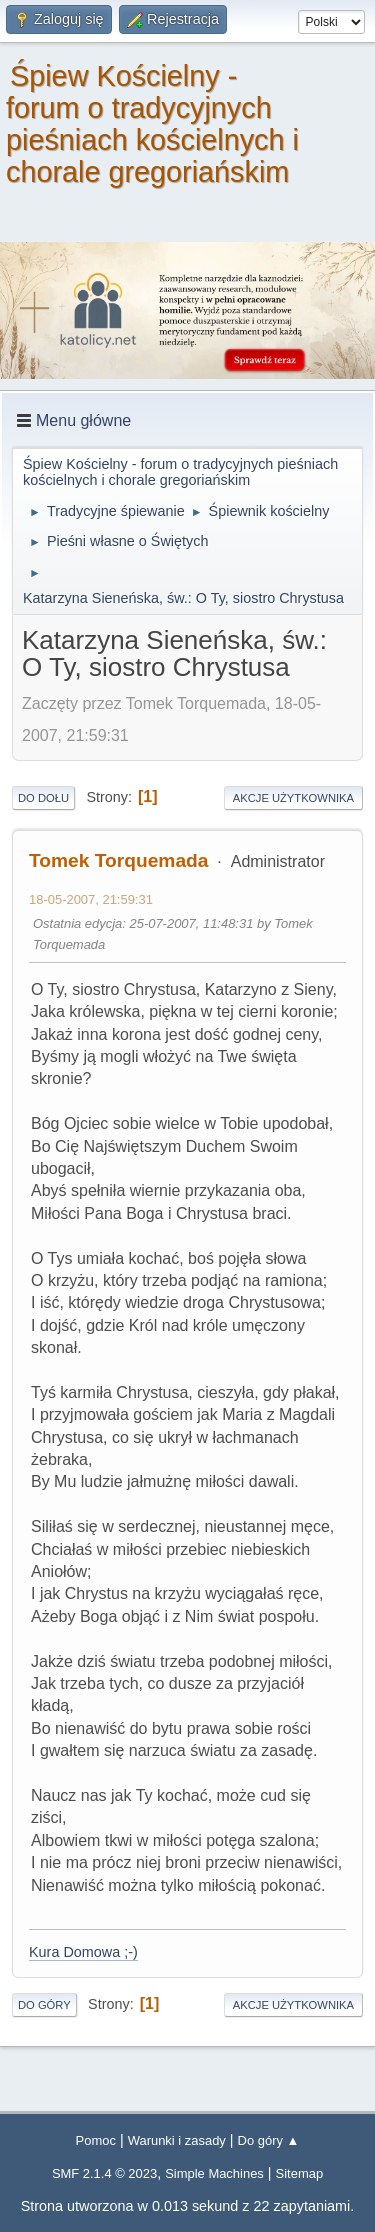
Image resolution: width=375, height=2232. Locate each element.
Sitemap (300, 2173)
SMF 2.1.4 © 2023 (104, 2173)
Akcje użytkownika (293, 798)
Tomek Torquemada (118, 860)
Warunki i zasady (177, 2140)
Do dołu (43, 798)
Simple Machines (214, 2173)
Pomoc (96, 2140)
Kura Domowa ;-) (83, 1952)
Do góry (44, 2005)
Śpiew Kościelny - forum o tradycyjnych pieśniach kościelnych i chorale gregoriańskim (152, 124)
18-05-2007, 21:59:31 (91, 899)
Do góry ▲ (269, 2140)
